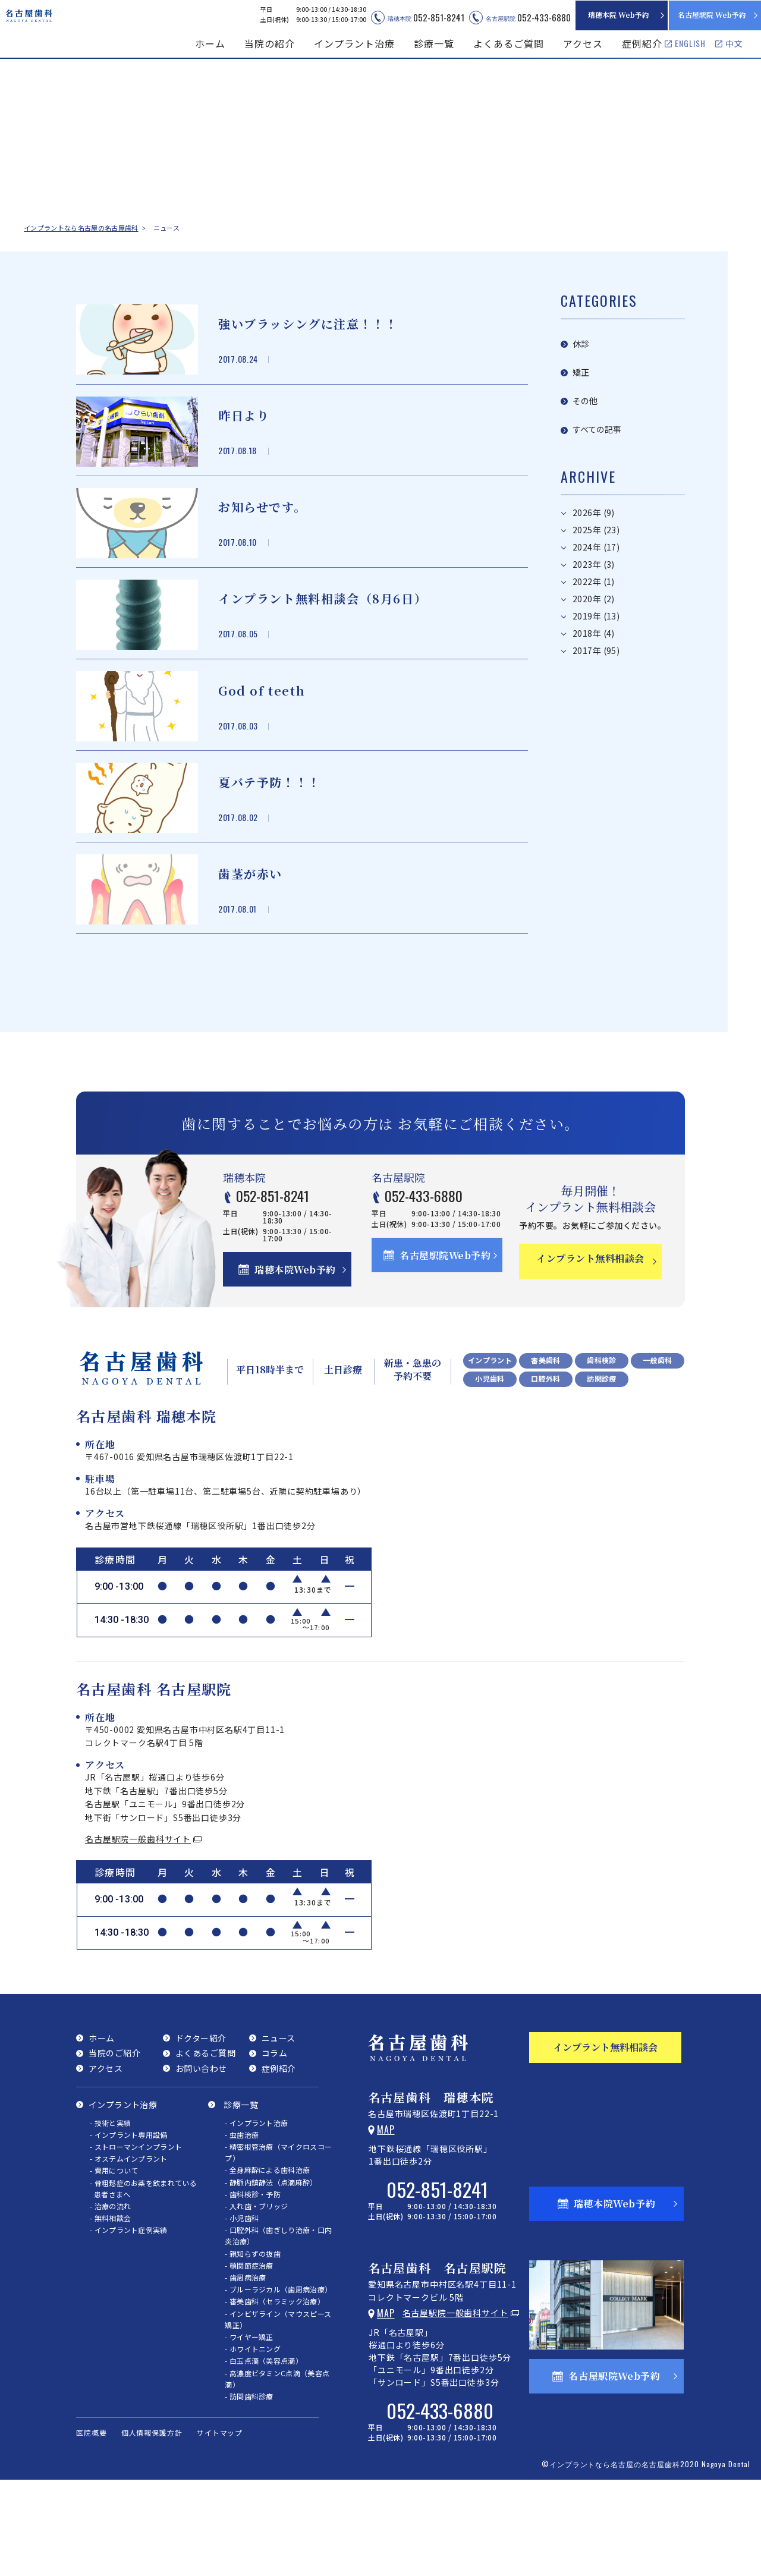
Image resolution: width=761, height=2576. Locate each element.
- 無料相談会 (110, 2310)
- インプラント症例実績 (129, 2322)
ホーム (210, 43)
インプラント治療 (123, 2197)
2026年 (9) (594, 475)
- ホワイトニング (253, 2441)
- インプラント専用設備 (129, 2227)
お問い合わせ (201, 2160)
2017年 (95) (596, 613)
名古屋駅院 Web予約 (712, 15)
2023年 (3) (594, 527)
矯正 (581, 355)
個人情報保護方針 (152, 2525)
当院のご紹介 (114, 2145)
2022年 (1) (594, 544)
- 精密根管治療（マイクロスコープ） (278, 2244)
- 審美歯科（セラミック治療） (275, 2393)
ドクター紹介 (201, 2130)
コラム (275, 2145)
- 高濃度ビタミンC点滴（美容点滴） (277, 2470)
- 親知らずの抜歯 (253, 2346)
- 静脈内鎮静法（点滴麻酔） (271, 2274)
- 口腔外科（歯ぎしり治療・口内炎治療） (278, 2327)
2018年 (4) (594, 596)
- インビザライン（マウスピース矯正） (278, 2411)
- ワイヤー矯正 (249, 2429)
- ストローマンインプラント (136, 2239)
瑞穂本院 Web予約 (618, 15)
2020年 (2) (594, 561)
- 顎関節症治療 (249, 2357)
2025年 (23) (596, 492)
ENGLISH (690, 43)
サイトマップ (220, 2525)
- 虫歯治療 (242, 2227)
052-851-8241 (296, 1285)
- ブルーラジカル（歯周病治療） (278, 2381)
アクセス (583, 43)
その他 (585, 374)
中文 (734, 43)
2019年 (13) (596, 579)
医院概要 (91, 2525)
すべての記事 (597, 394)
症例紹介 (642, 43)
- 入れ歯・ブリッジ (256, 2298)
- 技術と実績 (110, 2215)
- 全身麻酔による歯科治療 (267, 2262)
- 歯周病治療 (245, 2369)
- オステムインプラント (129, 2250)
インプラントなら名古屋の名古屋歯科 (81, 227)
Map (386, 2222)
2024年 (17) (596, 510)
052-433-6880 (442, 1285)
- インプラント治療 (256, 2215)
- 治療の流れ (110, 2298)
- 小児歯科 (242, 2310)
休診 (581, 336)
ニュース (278, 2130)
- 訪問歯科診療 (249, 2488)
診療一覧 (241, 2197)
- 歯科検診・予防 (253, 2286)
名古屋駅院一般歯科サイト (138, 1931)
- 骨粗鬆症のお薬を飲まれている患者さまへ (143, 2280)
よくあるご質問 (508, 43)
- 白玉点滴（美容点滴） (264, 2453)
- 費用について (114, 2262)
